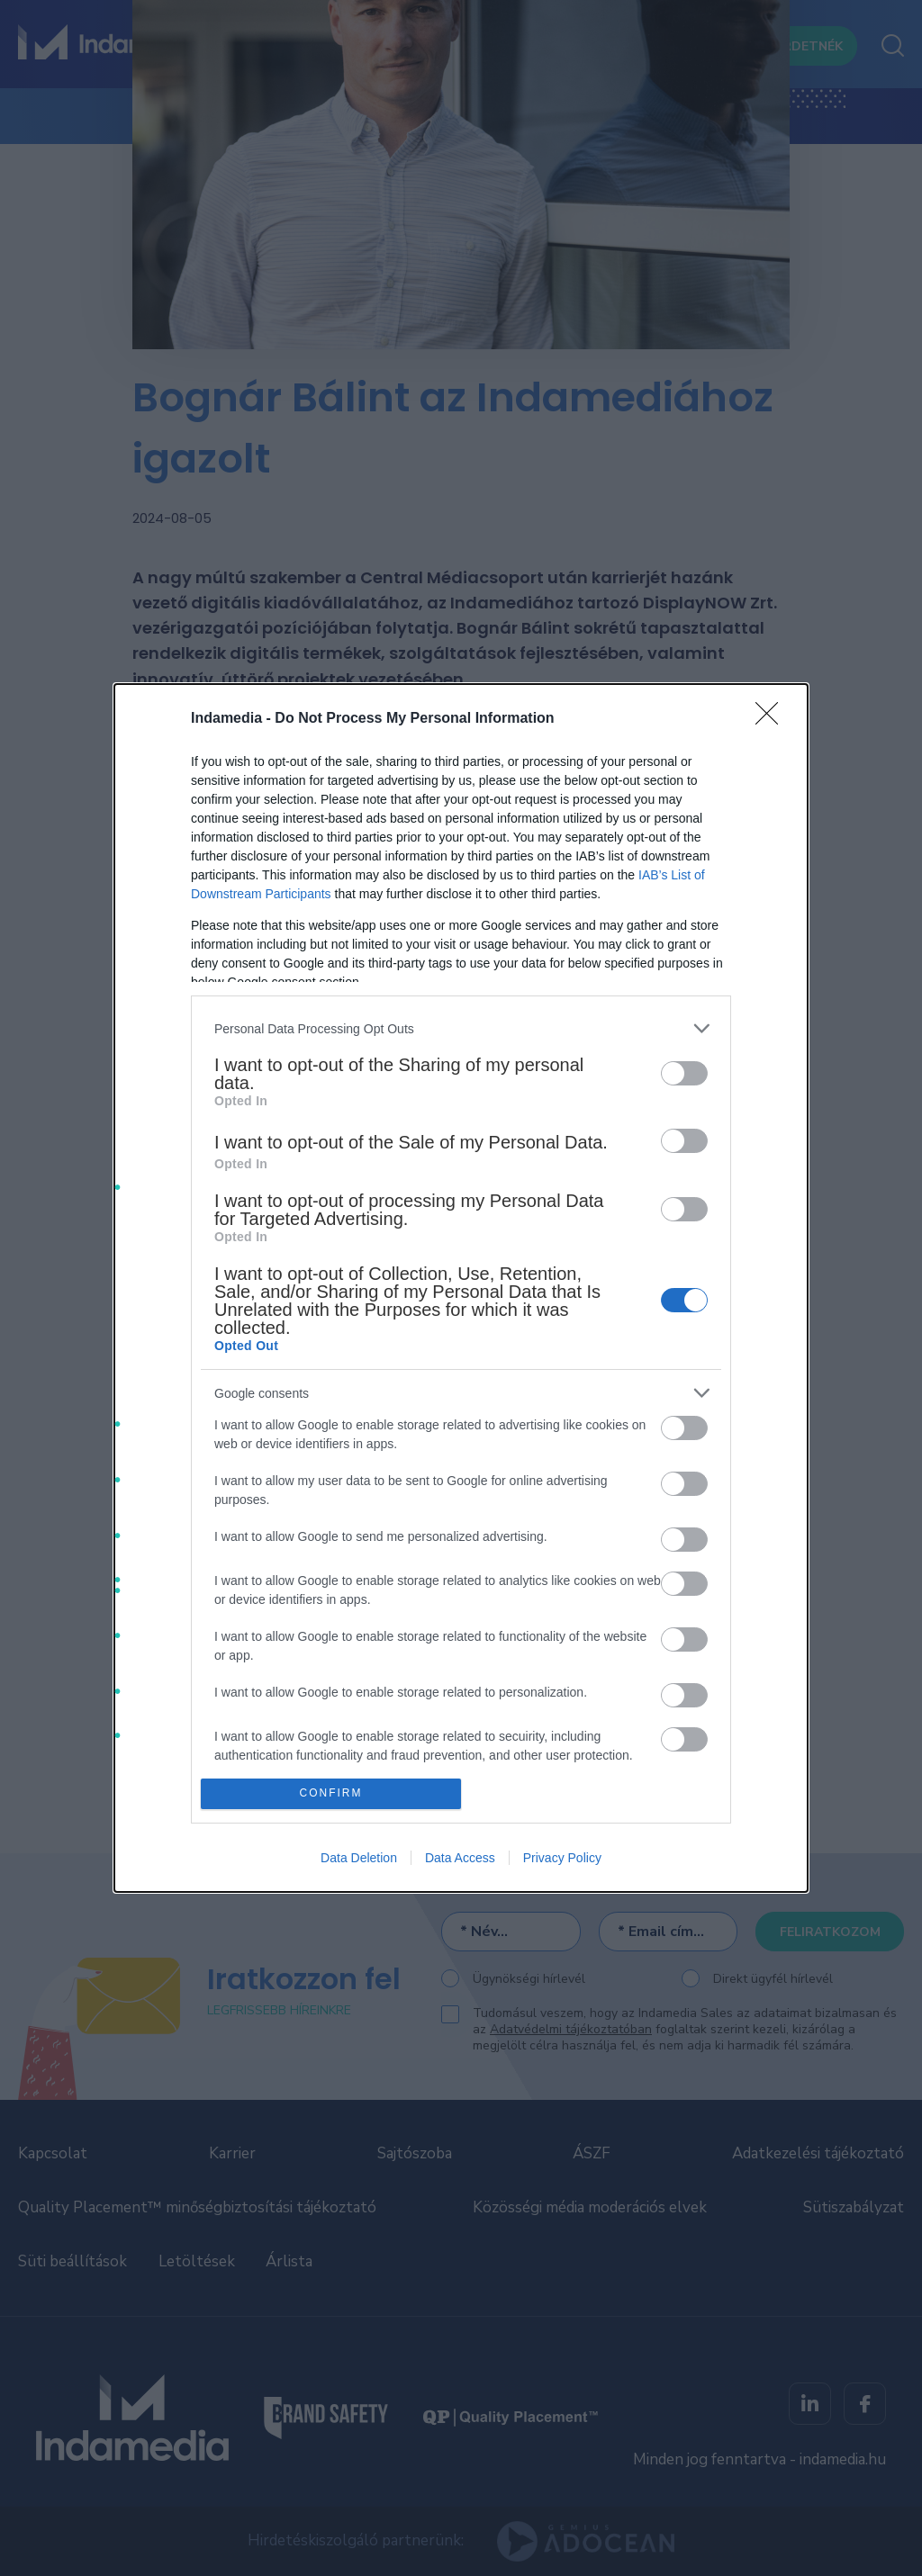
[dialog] (461, 1288)
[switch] (684, 1073)
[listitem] (461, 1028)
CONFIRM (331, 1793)
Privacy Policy (562, 1858)
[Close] (772, 719)
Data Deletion (359, 1858)
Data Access (460, 1858)
